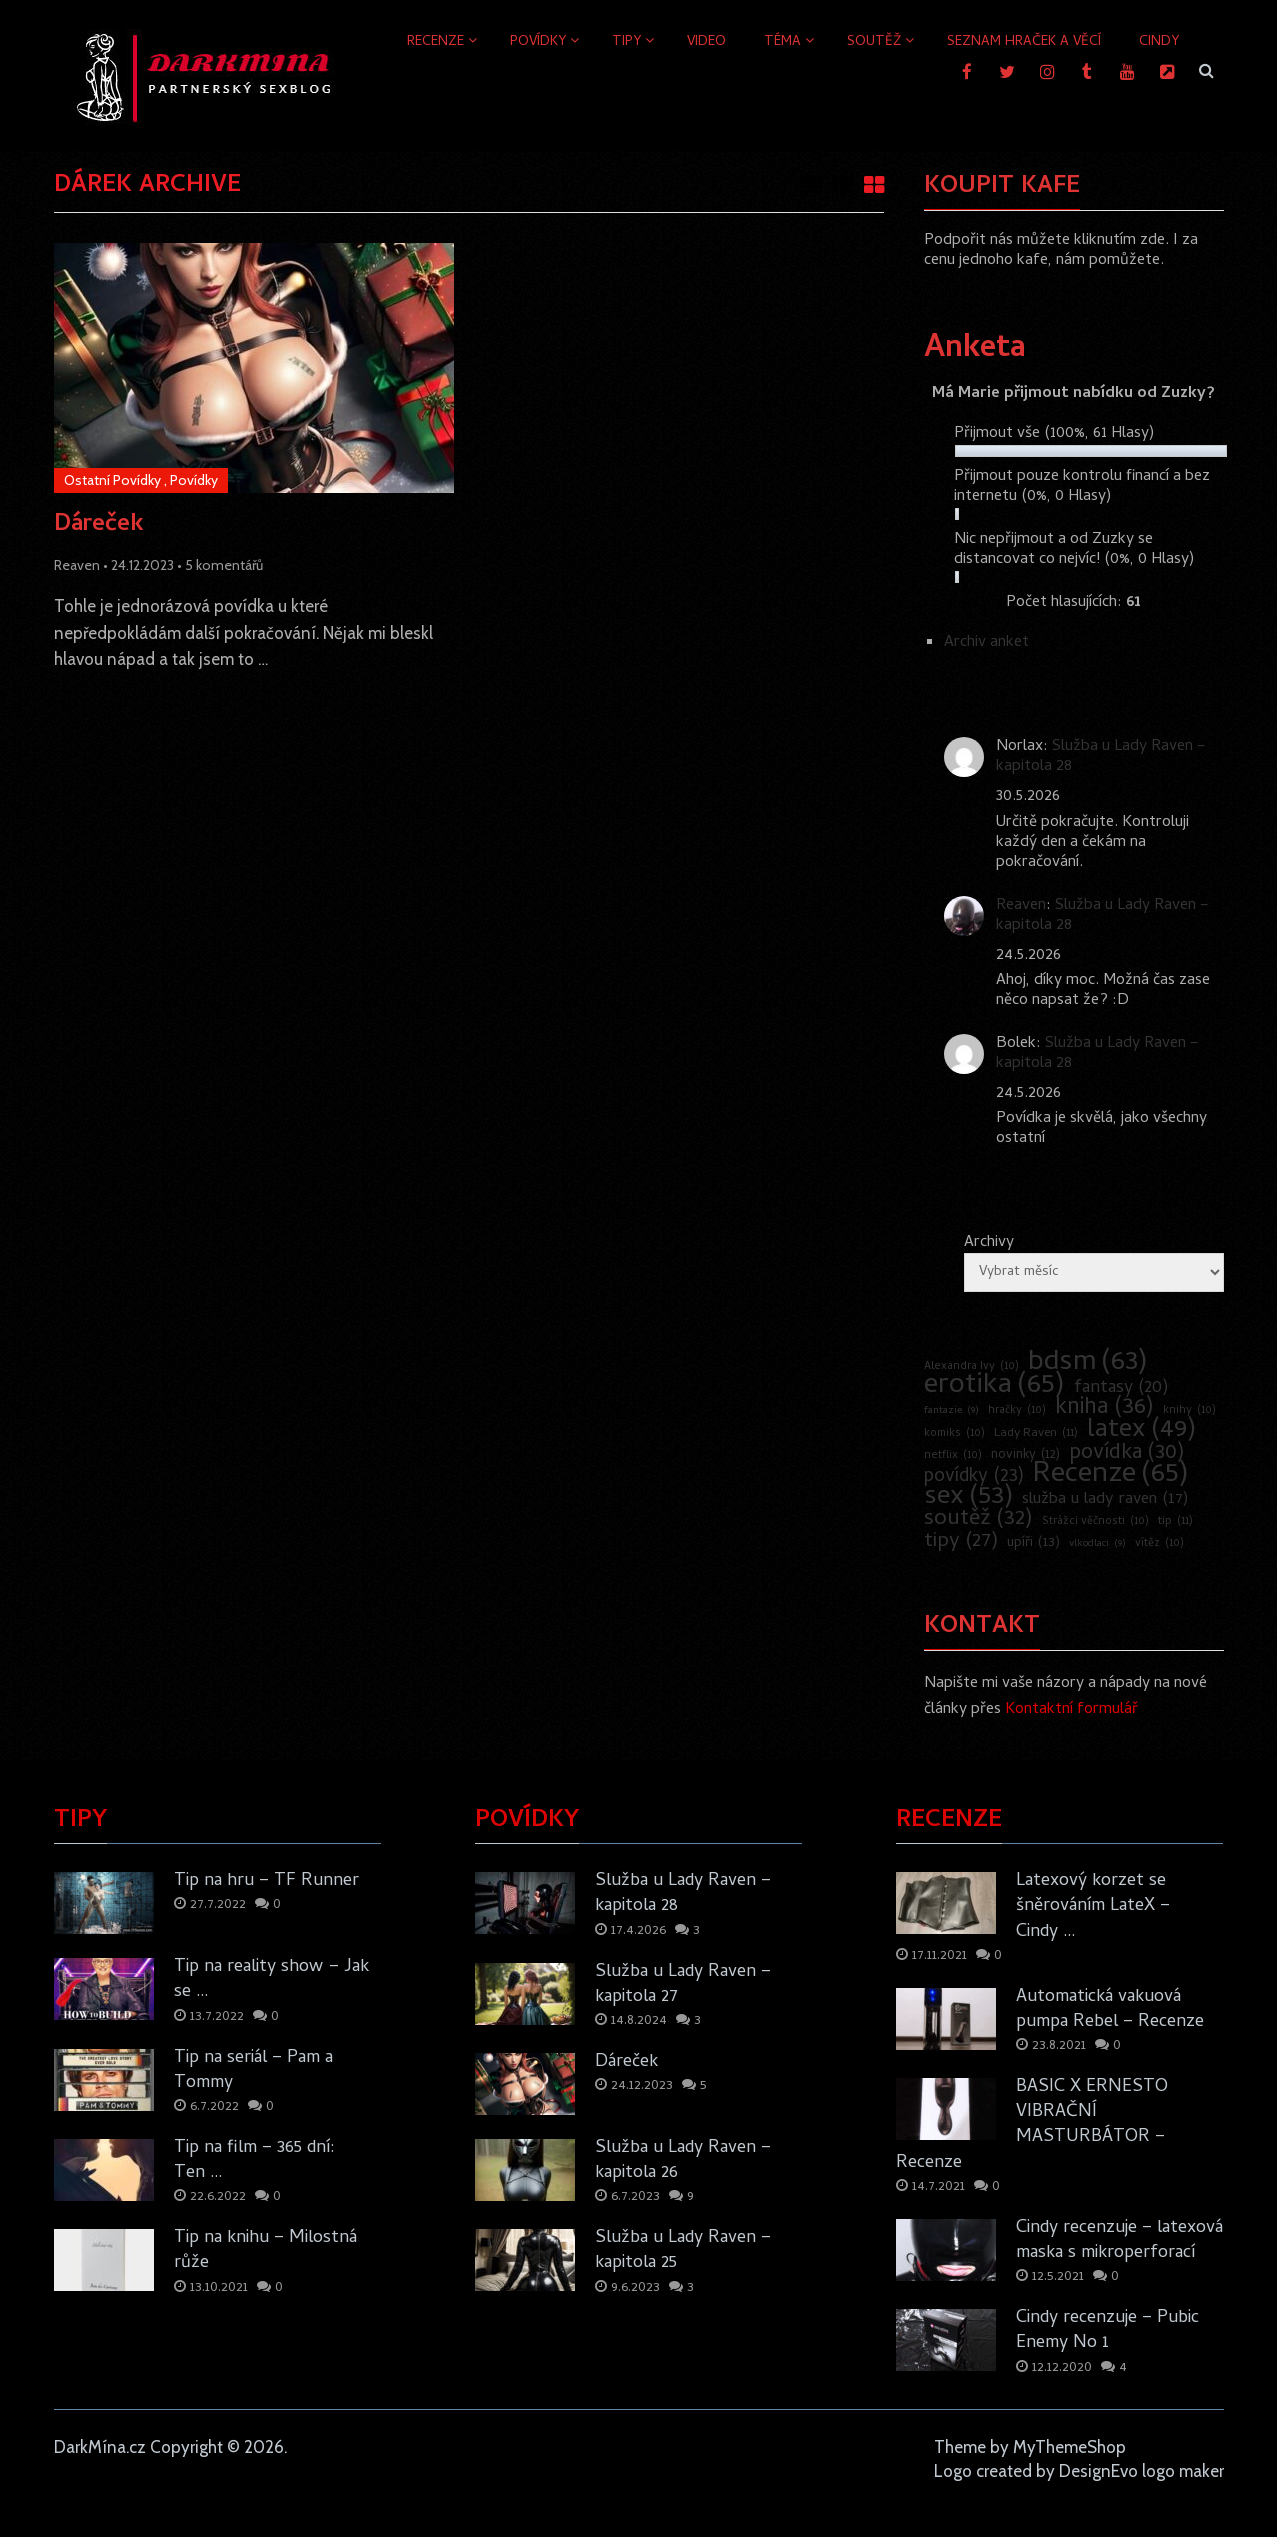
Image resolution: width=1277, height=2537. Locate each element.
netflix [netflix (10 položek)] (953, 1456)
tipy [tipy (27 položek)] (961, 1542)
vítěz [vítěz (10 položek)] (1159, 1544)
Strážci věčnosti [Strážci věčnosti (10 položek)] (1095, 1522)
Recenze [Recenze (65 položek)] (1111, 1476)
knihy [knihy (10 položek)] (1189, 1411)
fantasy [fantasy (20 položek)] (1121, 1389)
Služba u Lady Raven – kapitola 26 (683, 2161)
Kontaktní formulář (1071, 1710)
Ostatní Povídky (112, 480)
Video (706, 42)
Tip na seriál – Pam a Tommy (253, 2071)
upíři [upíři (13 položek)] (1033, 1544)
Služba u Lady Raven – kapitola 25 (683, 2251)
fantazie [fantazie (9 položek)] (951, 1411)
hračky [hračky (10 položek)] (1017, 1411)
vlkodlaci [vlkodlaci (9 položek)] (1097, 1544)
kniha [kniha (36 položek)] (1104, 1409)
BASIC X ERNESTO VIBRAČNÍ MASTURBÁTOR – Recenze (1032, 2125)
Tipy (626, 42)
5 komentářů (224, 565)
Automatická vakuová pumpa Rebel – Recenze (1110, 2010)
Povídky (538, 42)
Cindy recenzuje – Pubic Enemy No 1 (1107, 2331)
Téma (782, 42)
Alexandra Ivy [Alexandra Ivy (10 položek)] (971, 1367)
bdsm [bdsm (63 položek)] (1088, 1364)
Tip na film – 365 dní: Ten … (254, 2161)
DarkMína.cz (100, 2447)
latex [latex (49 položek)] (1141, 1431)
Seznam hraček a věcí (1024, 42)
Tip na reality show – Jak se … (271, 1980)
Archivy (989, 1243)
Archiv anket (986, 643)
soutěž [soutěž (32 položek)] (978, 1520)
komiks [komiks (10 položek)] (954, 1434)
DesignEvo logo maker (1141, 2471)
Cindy (1159, 42)
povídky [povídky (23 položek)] (974, 1478)
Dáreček (99, 526)
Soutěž (874, 42)
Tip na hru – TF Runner (266, 1881)
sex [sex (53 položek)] (968, 1498)
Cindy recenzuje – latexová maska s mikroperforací (1119, 2241)
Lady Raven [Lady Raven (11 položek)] (1036, 1434)
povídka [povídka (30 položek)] (1127, 1454)
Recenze (435, 42)
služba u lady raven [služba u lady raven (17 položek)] (1105, 1500)
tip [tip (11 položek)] (1175, 1522)
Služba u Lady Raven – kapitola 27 (683, 1985)
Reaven (77, 565)
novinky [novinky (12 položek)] (1025, 1456)
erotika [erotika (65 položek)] (994, 1387)
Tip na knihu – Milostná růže (265, 2251)
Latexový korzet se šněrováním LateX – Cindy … (1093, 1907)
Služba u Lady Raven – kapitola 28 (1101, 757)
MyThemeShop (1069, 2447)
